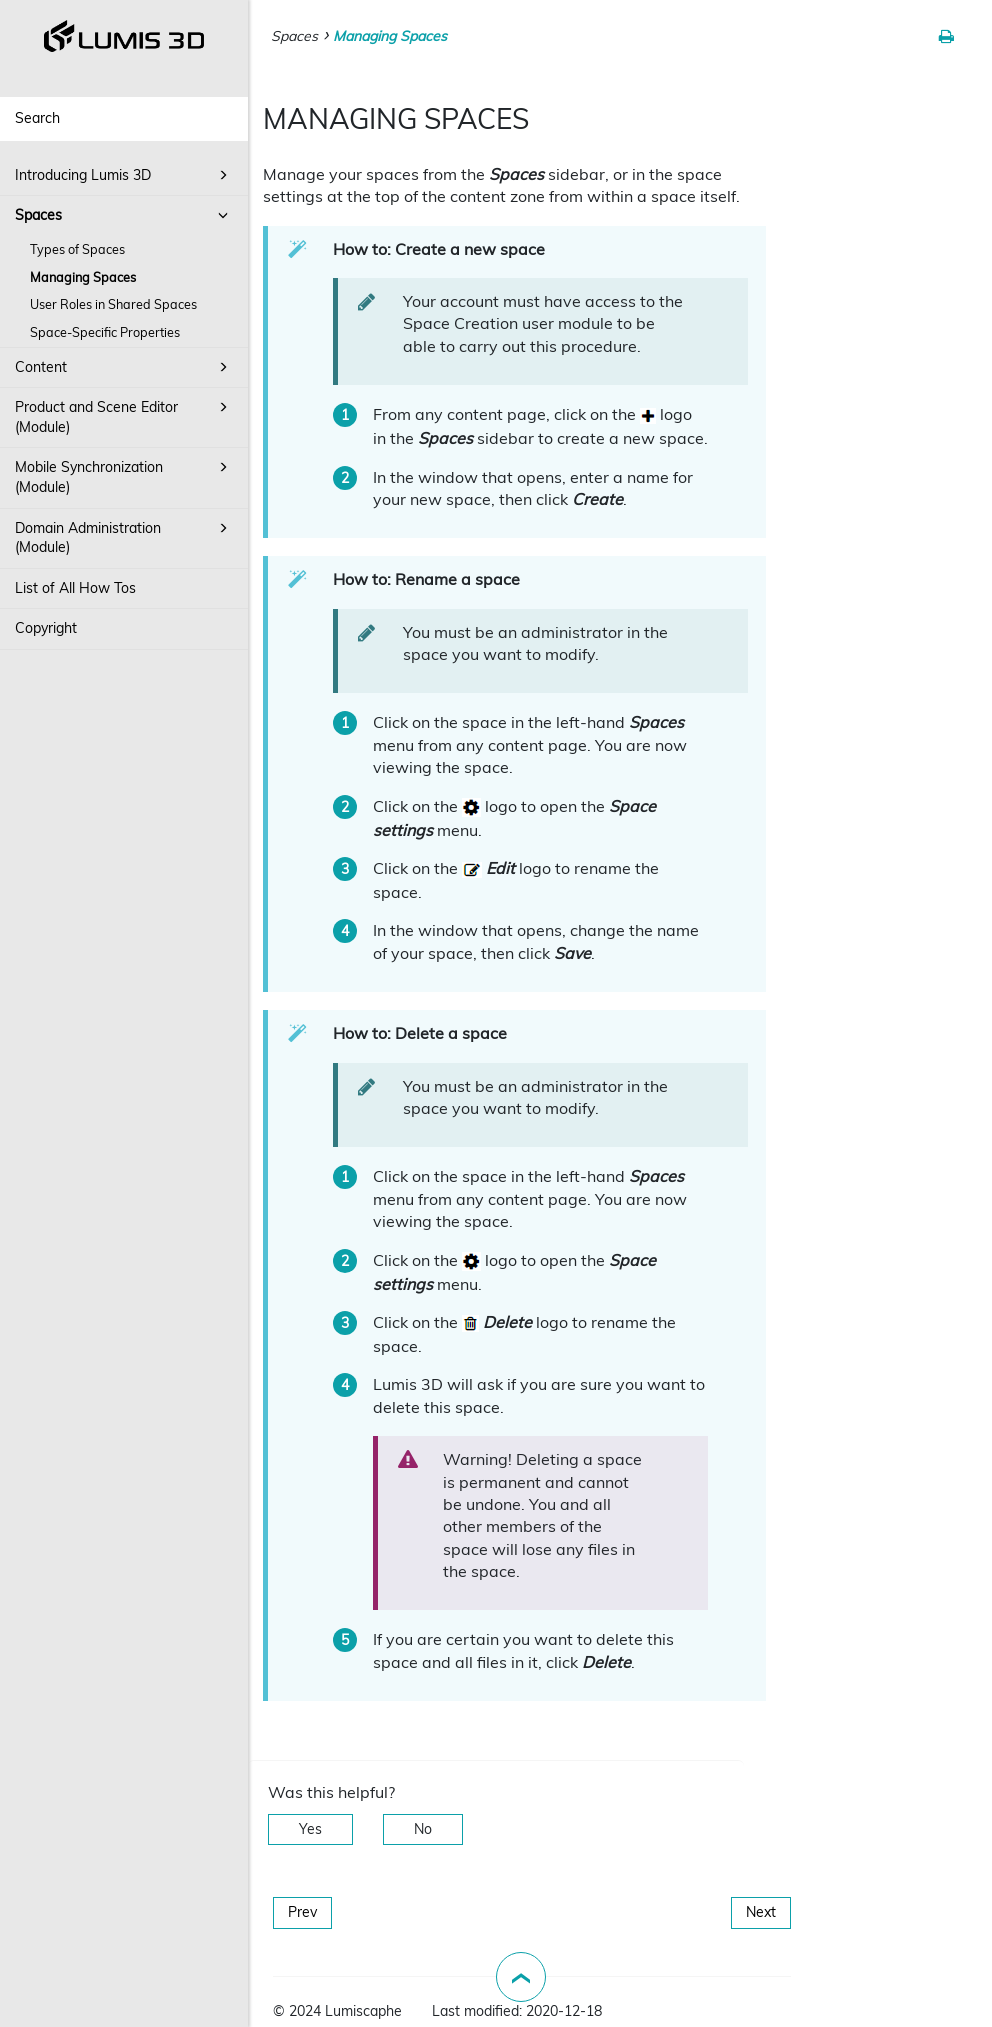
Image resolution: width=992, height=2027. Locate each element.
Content (124, 367)
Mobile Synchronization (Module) (124, 476)
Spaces (124, 215)
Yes (310, 1829)
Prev (302, 1912)
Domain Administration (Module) (124, 537)
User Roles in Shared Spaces (113, 304)
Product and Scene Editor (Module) (124, 416)
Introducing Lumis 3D (124, 175)
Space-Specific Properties (105, 332)
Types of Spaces (77, 249)
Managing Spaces (83, 277)
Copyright (46, 628)
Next (761, 1912)
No (423, 1829)
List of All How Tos (75, 588)
